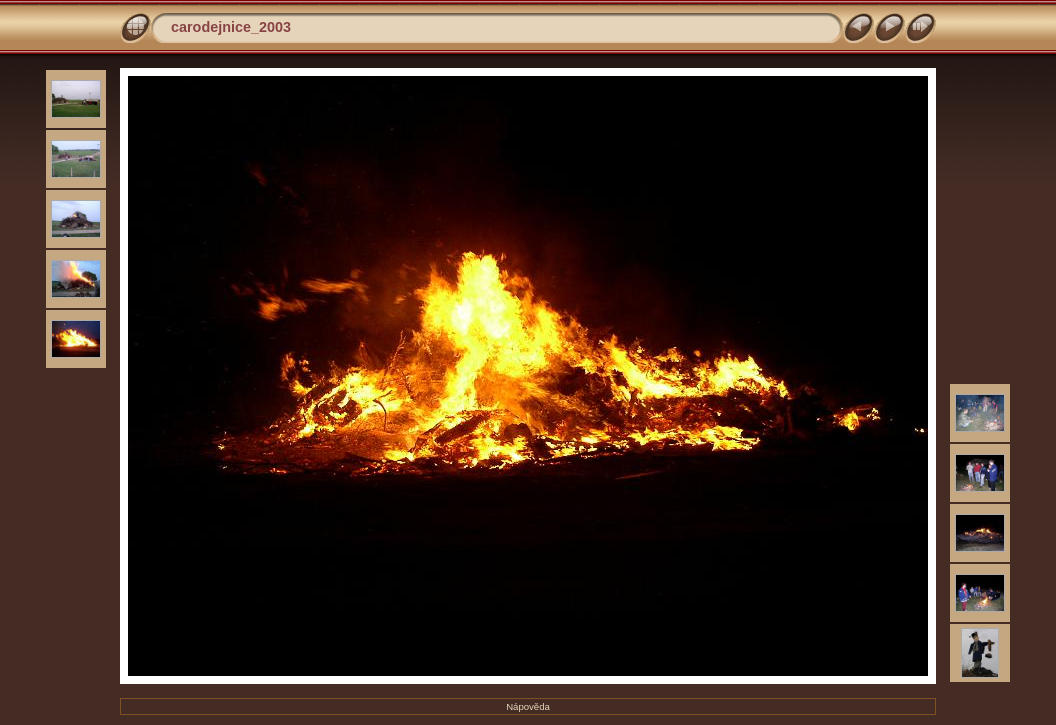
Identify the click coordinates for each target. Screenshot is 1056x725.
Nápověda (528, 706)
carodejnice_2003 (231, 27)
